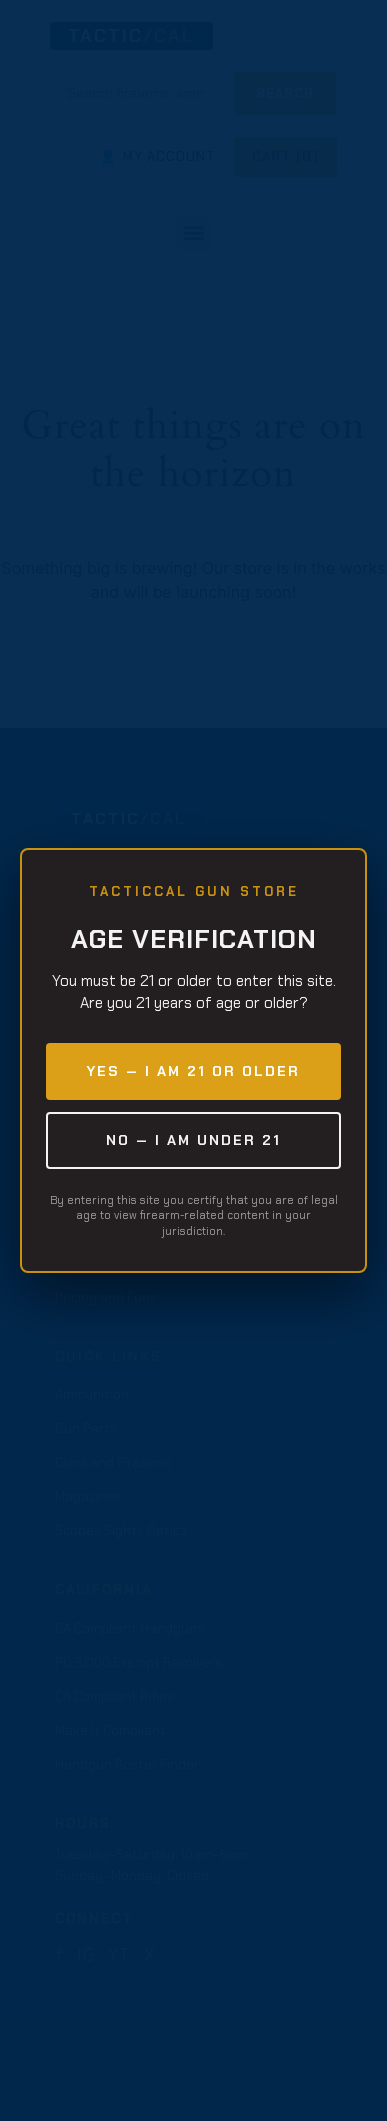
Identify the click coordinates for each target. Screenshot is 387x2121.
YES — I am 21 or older (193, 1071)
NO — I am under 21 (193, 1140)
